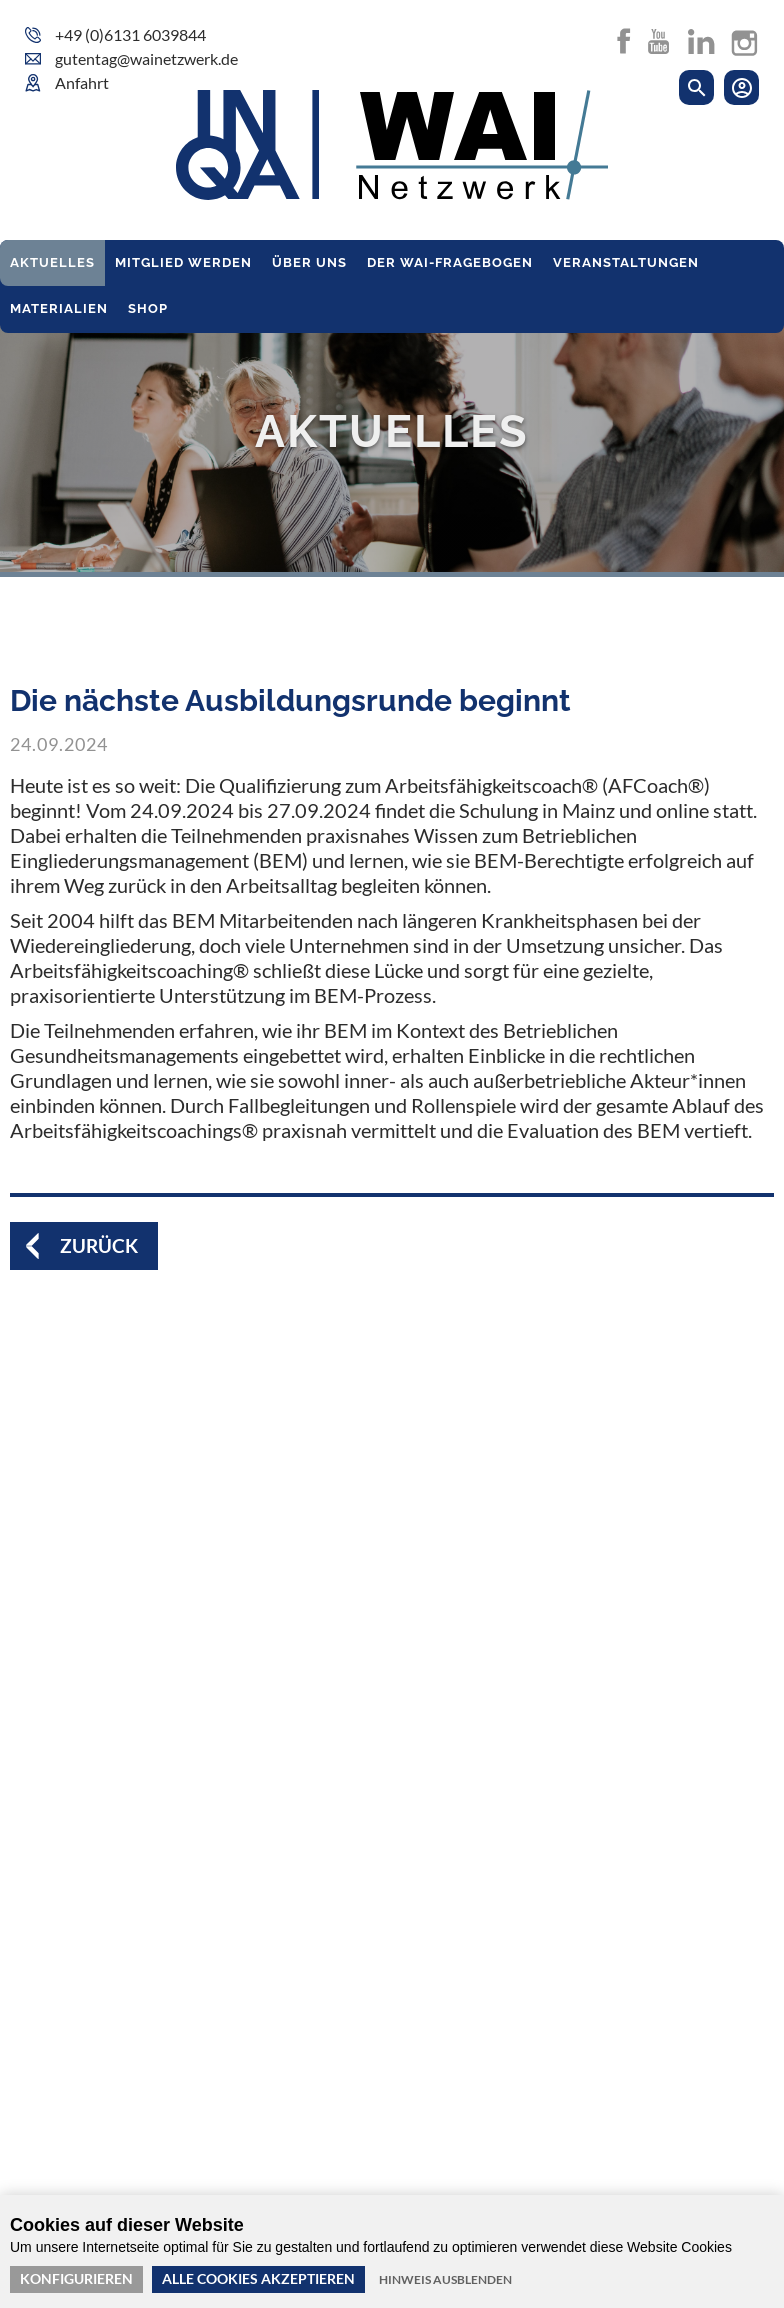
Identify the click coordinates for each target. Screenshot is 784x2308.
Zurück (100, 1246)
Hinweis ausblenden (445, 2279)
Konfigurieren (76, 2278)
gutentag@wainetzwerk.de (146, 58)
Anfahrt (82, 82)
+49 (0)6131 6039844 (130, 34)
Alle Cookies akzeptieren (258, 2278)
